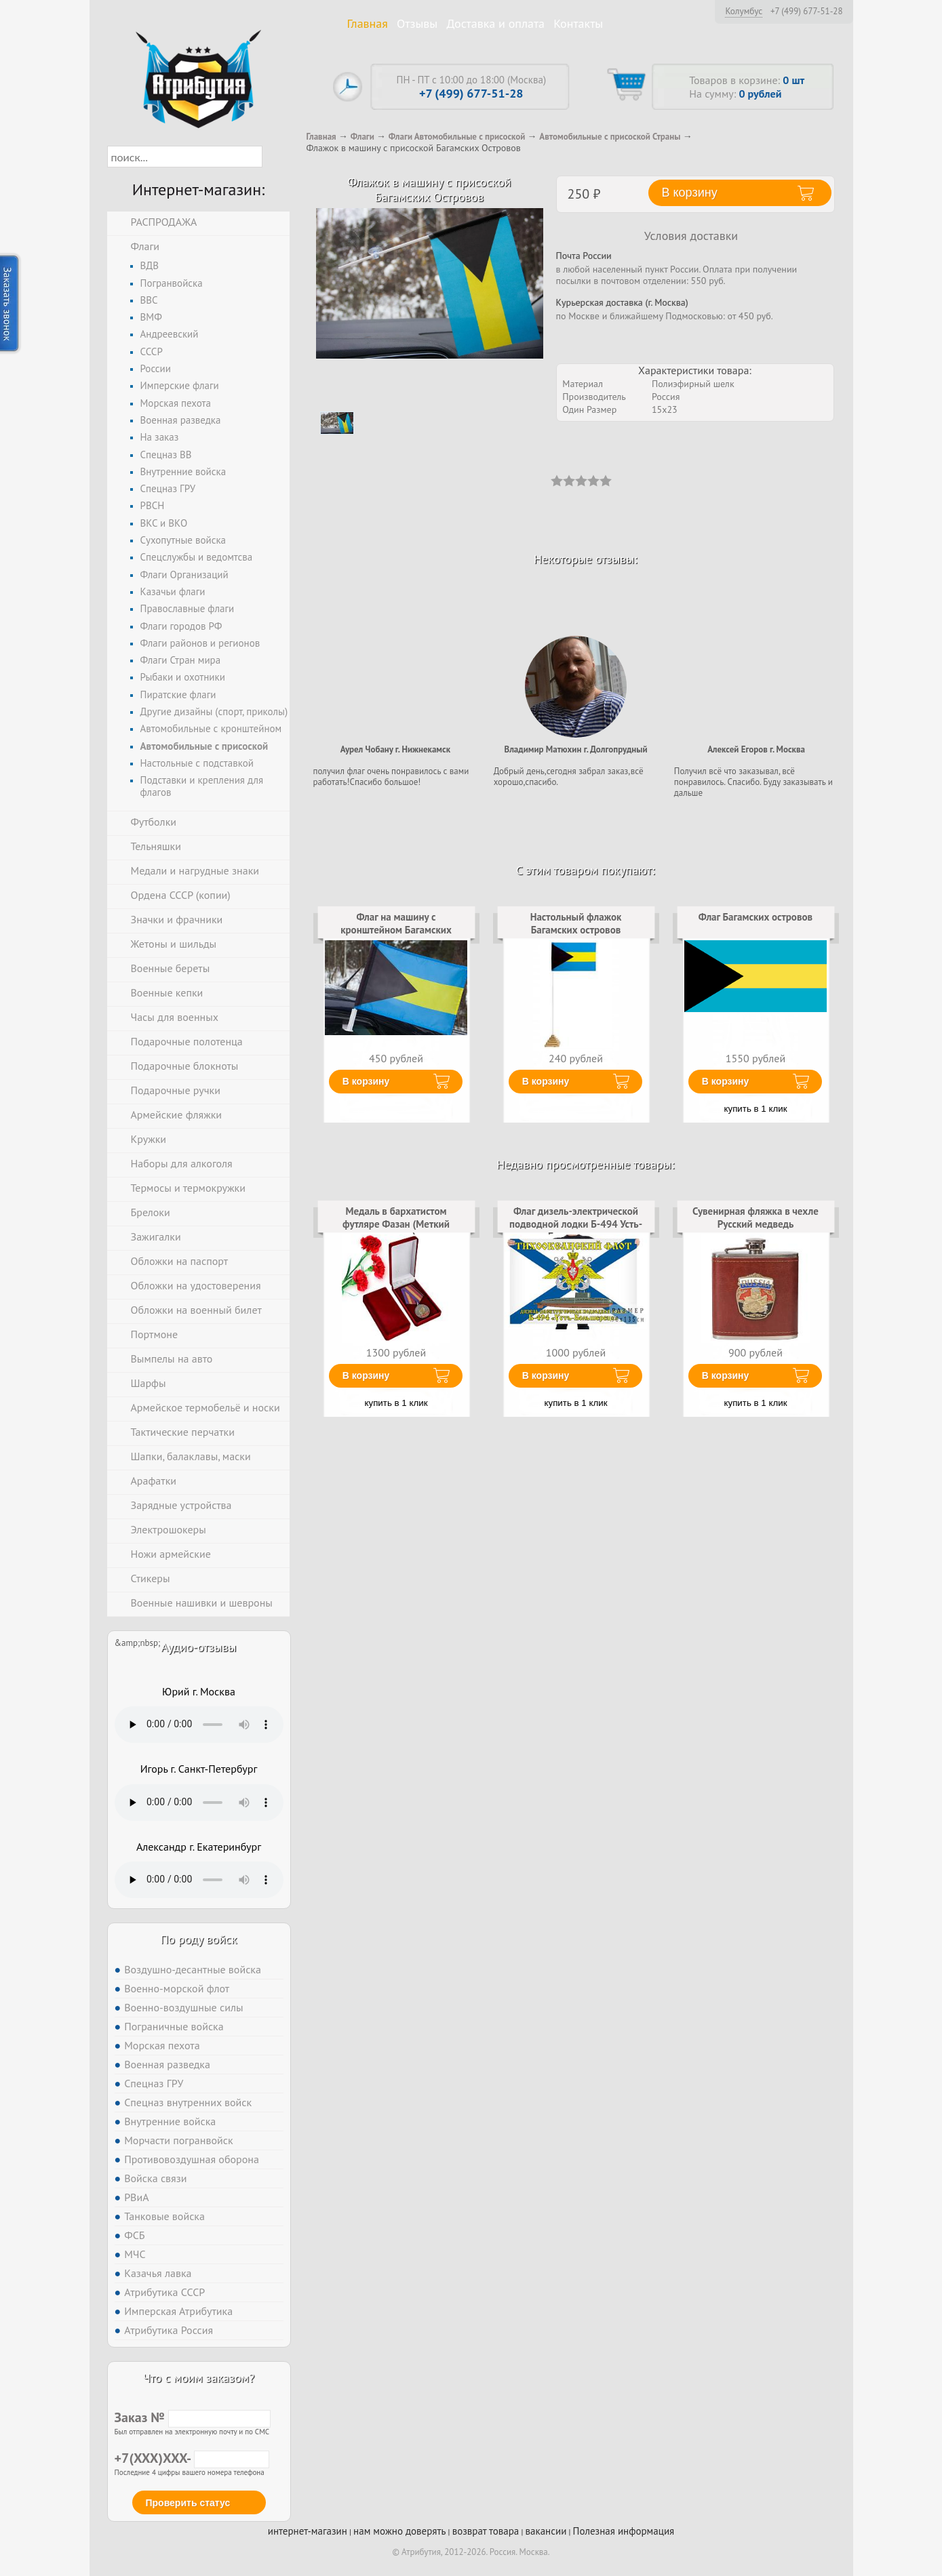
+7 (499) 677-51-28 (806, 11)
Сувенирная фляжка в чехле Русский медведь (755, 1217)
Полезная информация (624, 2530)
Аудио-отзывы (199, 1647)
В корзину (366, 1081)
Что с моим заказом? (198, 2378)
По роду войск (198, 1939)
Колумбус (743, 11)
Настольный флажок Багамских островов (576, 922)
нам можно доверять (399, 2530)
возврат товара (485, 2530)
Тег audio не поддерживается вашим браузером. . (199, 1724)
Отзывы (417, 23)
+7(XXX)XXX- (192, 2458)
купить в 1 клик (755, 1109)
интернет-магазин (307, 2530)
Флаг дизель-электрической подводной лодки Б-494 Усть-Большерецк (575, 1224)
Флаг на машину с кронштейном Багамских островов (396, 929)
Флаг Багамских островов (755, 916)
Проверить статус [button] (188, 2502)
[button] (274, 156)
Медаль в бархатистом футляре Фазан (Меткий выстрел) (396, 1224)
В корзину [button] (690, 192)
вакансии (546, 2530)
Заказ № (193, 2417)
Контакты (578, 23)
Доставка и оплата (495, 23)
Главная (367, 23)
